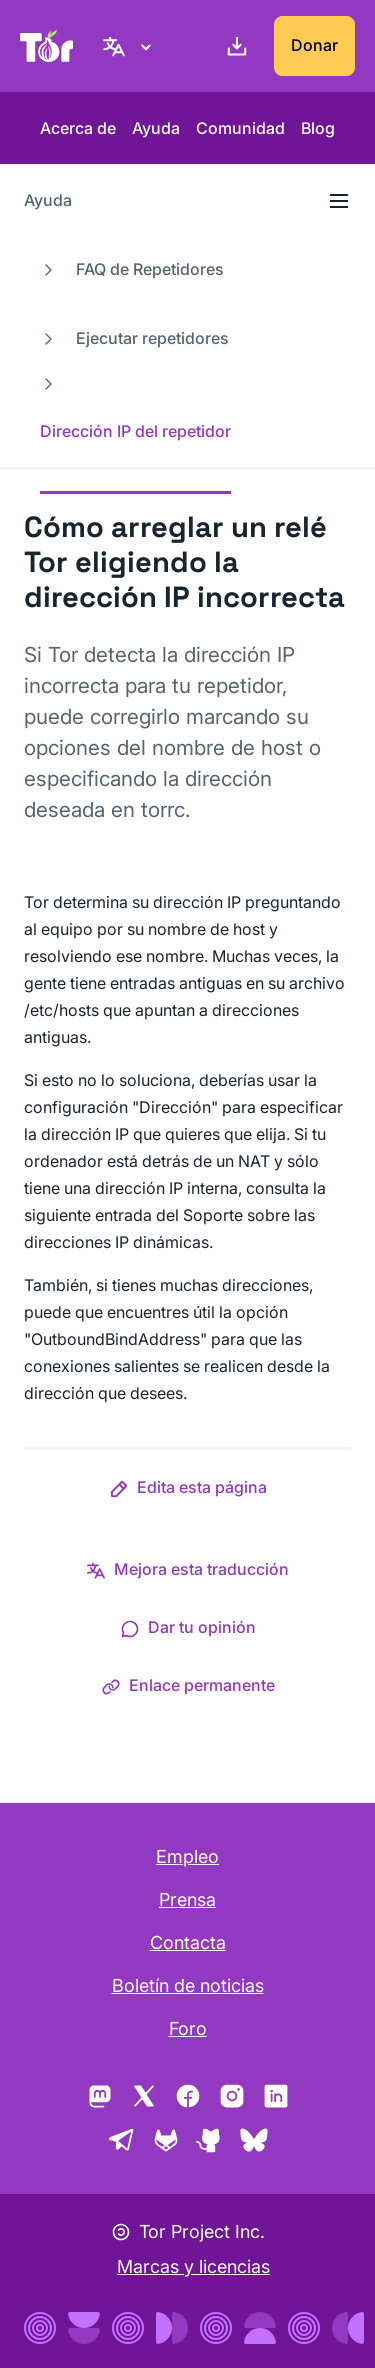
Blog (318, 128)
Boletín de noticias (188, 1985)
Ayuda (156, 128)
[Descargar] (233, 46)
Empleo (187, 1856)
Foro (188, 2028)
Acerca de (78, 128)
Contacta (188, 1942)
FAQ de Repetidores (150, 269)
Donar (314, 45)
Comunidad (240, 128)
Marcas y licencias (193, 2266)
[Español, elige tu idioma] (130, 46)
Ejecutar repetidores (152, 338)
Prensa (187, 1899)
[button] (188, 1491)
